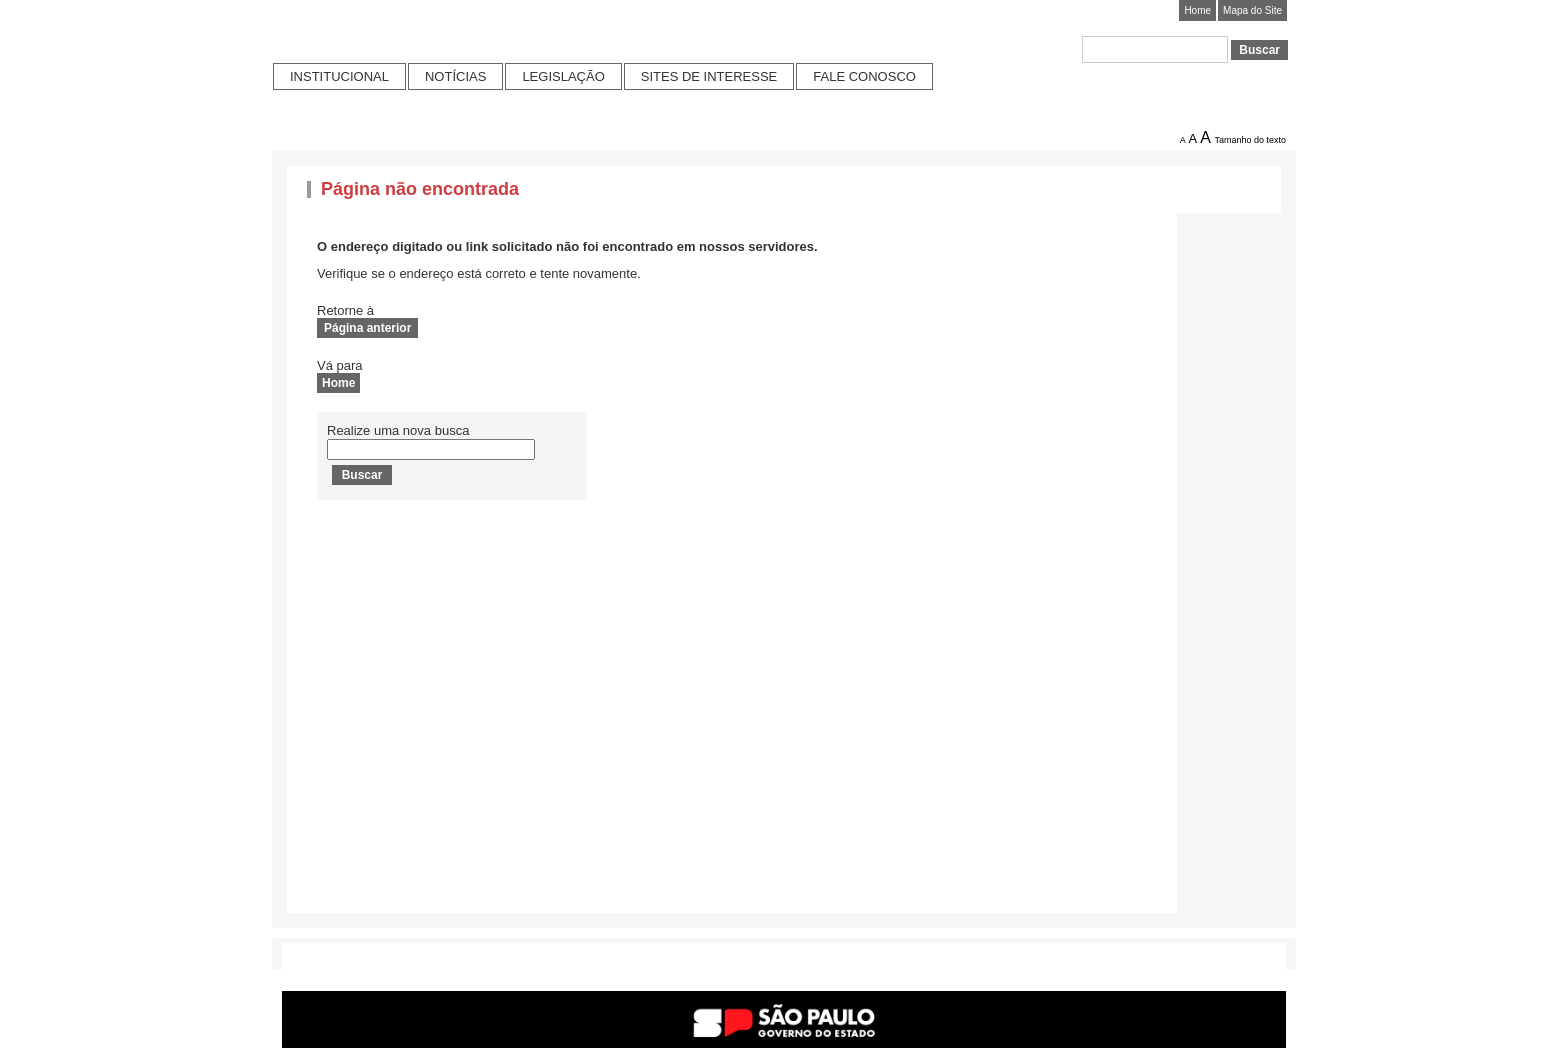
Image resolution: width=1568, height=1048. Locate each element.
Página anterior (367, 328)
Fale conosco (864, 76)
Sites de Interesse (709, 76)
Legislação (563, 76)
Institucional (339, 76)
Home (1197, 10)
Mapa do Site (1252, 10)
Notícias (455, 76)
